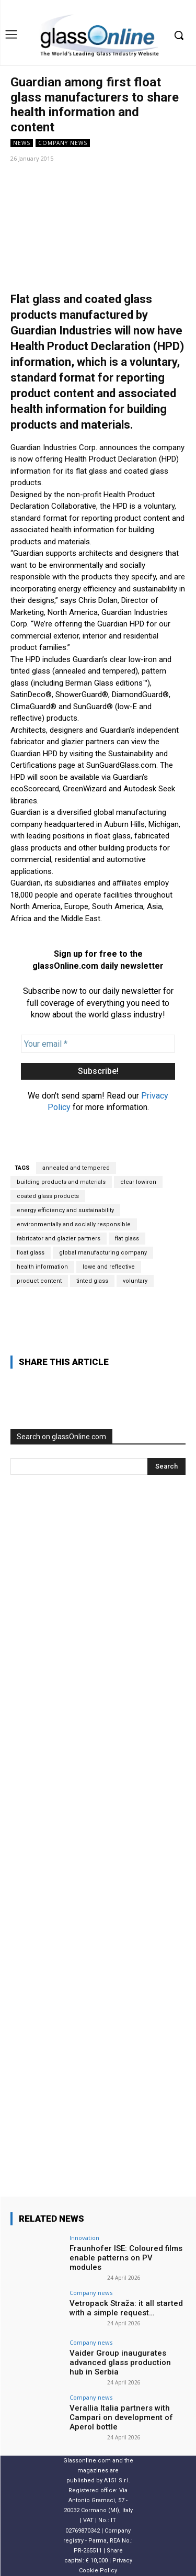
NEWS (21, 143)
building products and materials (61, 1182)
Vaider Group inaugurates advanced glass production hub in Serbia (120, 2362)
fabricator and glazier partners (58, 1238)
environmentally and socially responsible (74, 1224)
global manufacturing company (103, 1252)
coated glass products (48, 1196)
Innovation (84, 2238)
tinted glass (92, 1281)
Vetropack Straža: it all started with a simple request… (126, 2308)
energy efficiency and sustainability (65, 1210)
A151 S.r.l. (117, 2480)
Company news (63, 143)
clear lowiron (138, 1182)
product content (39, 1281)
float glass (30, 1252)
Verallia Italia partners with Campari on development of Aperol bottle (121, 2417)
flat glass (127, 1238)
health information (42, 1266)
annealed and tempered (76, 1167)
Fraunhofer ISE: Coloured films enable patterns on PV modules (126, 2258)
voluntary (135, 1281)
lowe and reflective (109, 1266)
